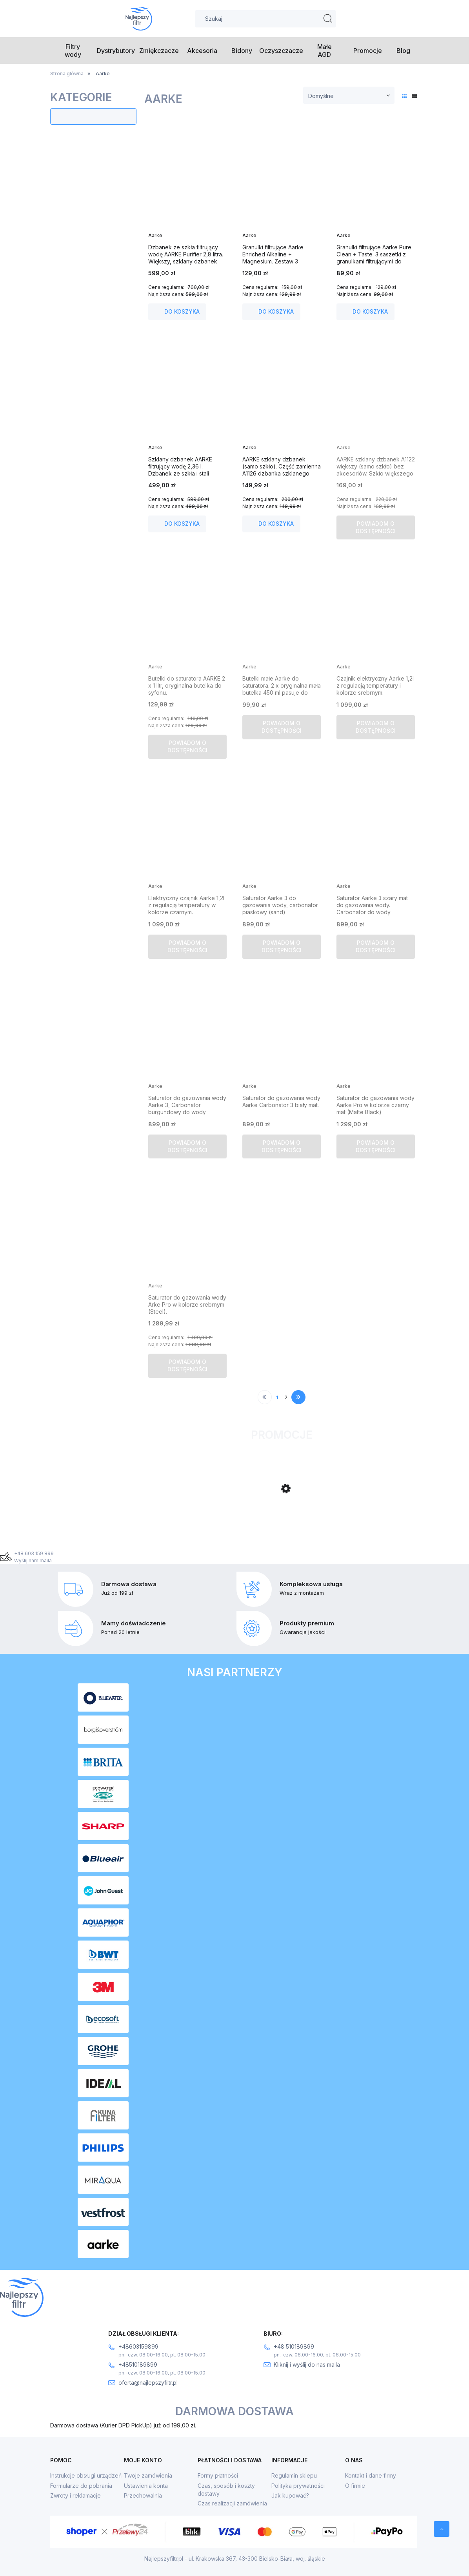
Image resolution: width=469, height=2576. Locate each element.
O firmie (355, 2485)
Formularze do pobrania (81, 2485)
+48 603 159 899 (34, 1553)
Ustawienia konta (146, 2485)
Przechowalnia (143, 2495)
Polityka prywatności (298, 2485)
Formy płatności (218, 2475)
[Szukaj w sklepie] (265, 18)
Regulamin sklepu (294, 2475)
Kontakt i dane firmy (370, 2475)
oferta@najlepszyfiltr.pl (148, 2382)
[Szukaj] (328, 18)
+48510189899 (137, 2364)
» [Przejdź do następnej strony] (298, 1396)
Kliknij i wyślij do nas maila (307, 2364)
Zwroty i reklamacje (75, 2495)
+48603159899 (138, 2346)
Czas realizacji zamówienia (232, 2503)
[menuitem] (73, 50)
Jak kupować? (290, 2495)
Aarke (155, 235)
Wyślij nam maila (33, 1560)
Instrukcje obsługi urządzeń (86, 2475)
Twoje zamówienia (148, 2475)
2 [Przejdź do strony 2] (285, 1397)
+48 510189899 (294, 2346)
